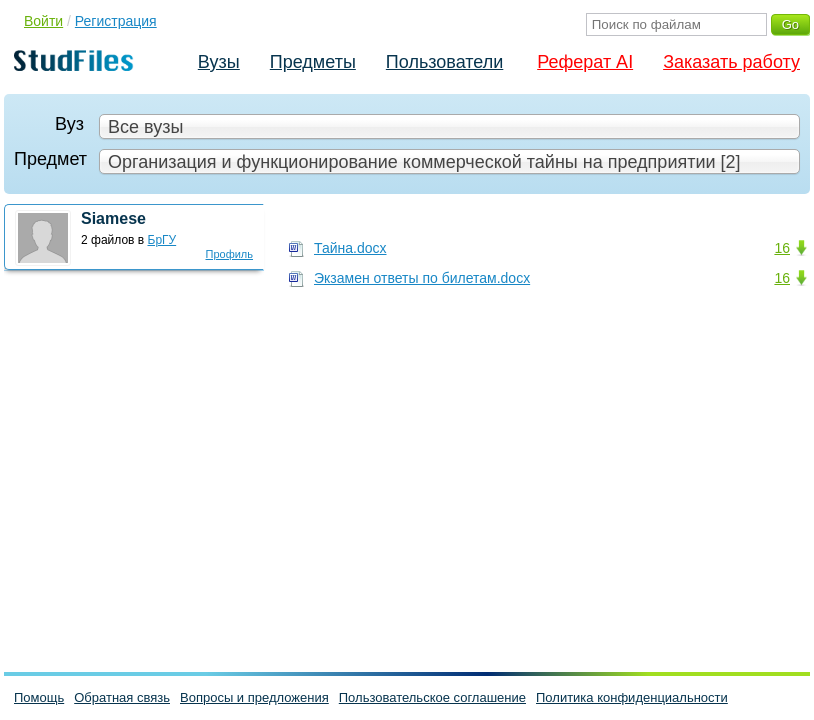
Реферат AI (585, 62)
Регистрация (116, 21)
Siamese (113, 218)
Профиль (230, 254)
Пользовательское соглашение (432, 697)
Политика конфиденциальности (632, 697)
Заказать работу (731, 62)
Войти (43, 21)
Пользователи (444, 62)
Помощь (39, 697)
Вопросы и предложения (254, 697)
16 (782, 248)
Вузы (219, 62)
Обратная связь (122, 697)
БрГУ (162, 240)
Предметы (313, 62)
